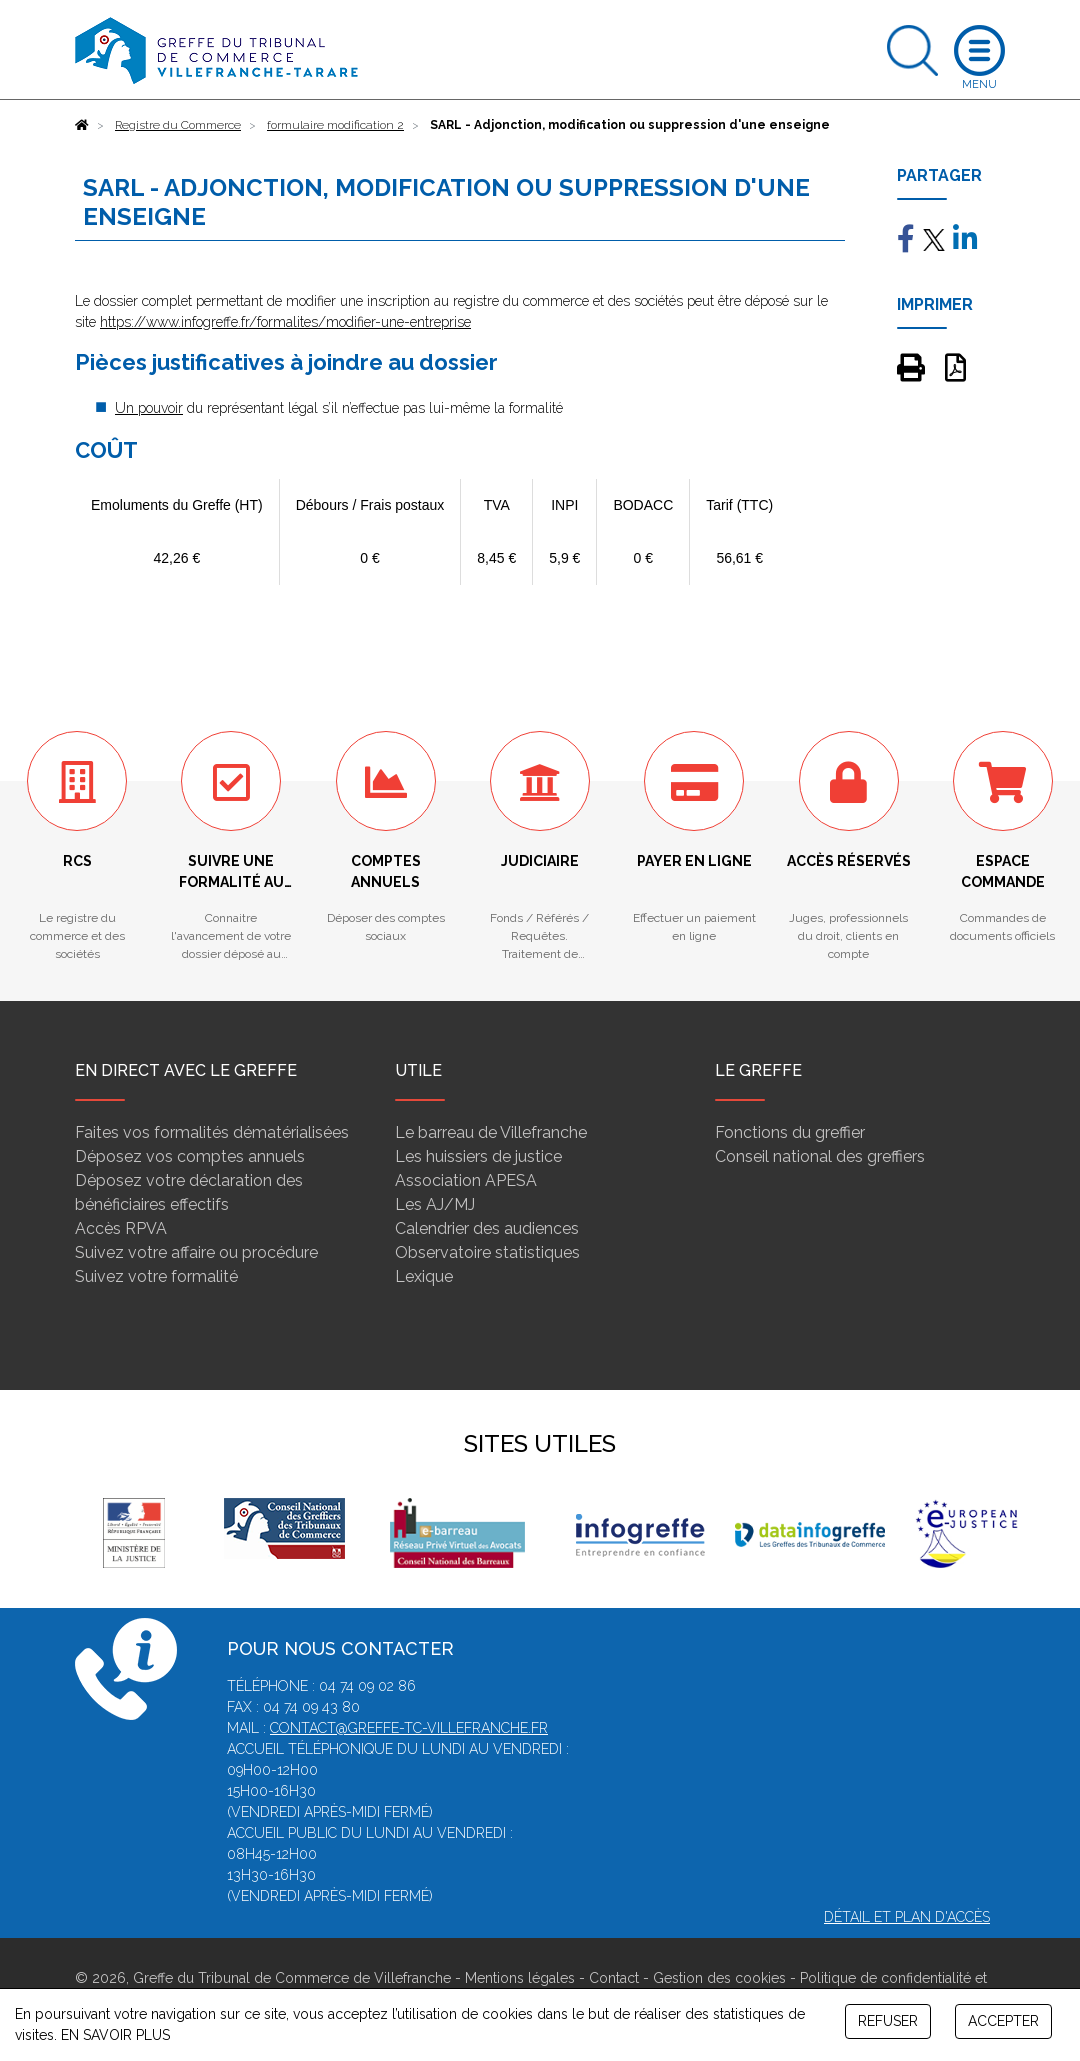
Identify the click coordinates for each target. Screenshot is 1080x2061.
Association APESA (466, 1180)
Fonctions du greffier (790, 1132)
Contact (614, 1978)
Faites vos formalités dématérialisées (212, 1132)
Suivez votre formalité (156, 1276)
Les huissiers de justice (478, 1156)
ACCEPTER (1003, 2021)
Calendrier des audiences (487, 1228)
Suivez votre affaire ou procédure (196, 1252)
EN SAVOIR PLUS (115, 2035)
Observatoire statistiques (487, 1252)
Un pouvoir (149, 408)
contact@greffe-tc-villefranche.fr (409, 1728)
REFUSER (888, 2021)
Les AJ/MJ (435, 1204)
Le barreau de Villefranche (491, 1132)
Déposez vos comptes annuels (190, 1156)
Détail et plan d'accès (907, 1917)
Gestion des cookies (719, 1978)
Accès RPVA (121, 1228)
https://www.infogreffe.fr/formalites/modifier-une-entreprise (285, 322)
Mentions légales (520, 1978)
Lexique (424, 1276)
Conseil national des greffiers (820, 1156)
